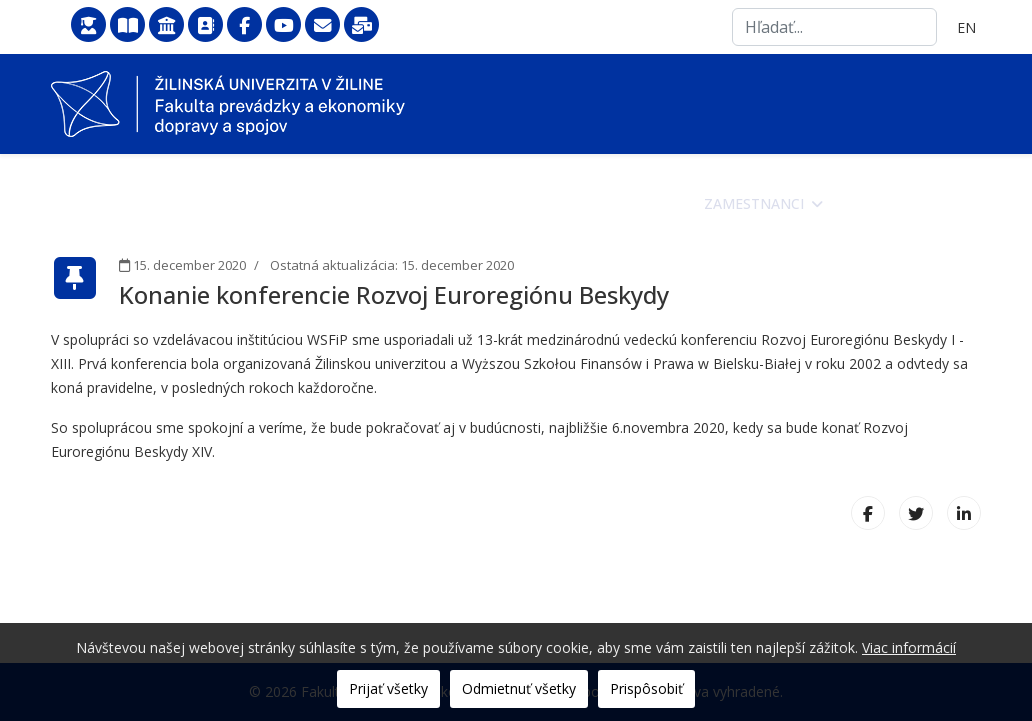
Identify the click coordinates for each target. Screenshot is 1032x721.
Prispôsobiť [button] (646, 688)
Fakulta (406, 203)
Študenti (630, 203)
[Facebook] (868, 513)
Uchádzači (516, 203)
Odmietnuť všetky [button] (519, 688)
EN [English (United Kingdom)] (966, 27)
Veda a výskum (902, 203)
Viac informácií (909, 647)
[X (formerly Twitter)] (916, 513)
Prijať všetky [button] (388, 688)
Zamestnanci (754, 203)
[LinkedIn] (964, 513)
